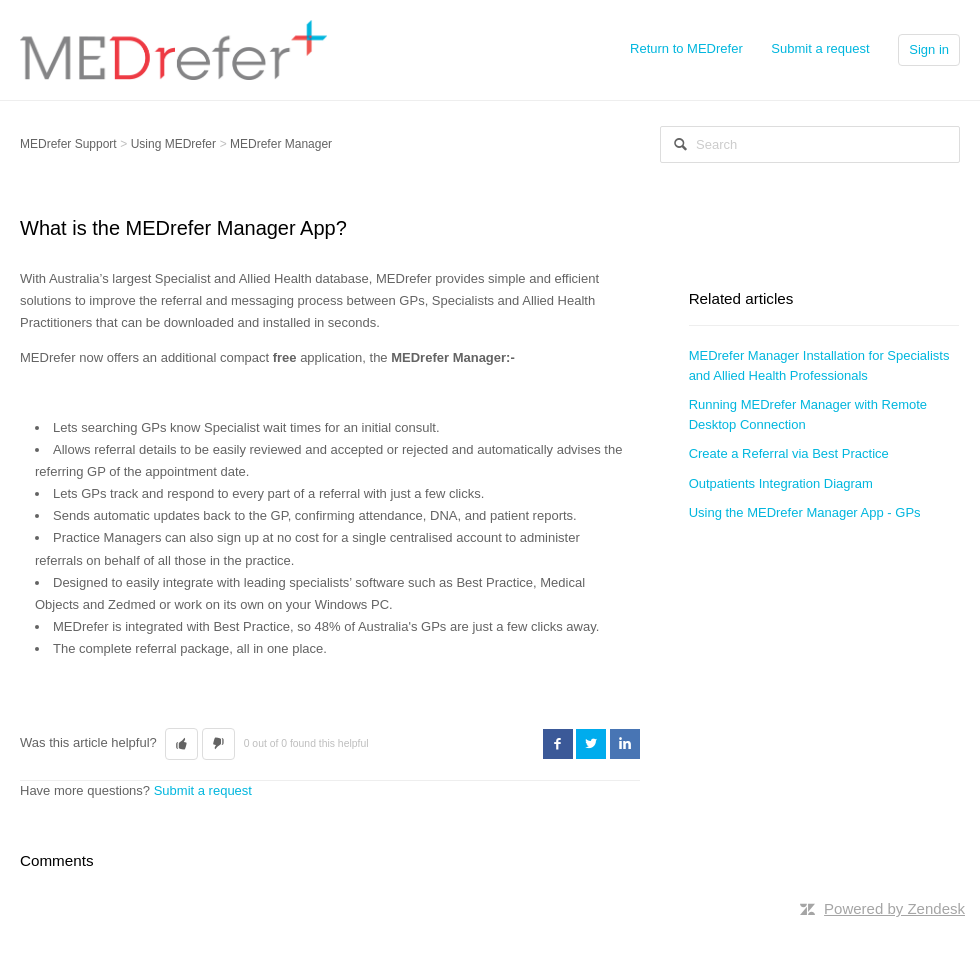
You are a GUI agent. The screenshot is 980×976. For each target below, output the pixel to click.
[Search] (810, 144)
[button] (181, 744)
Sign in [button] (929, 49)
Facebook (558, 744)
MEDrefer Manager (281, 144)
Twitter (591, 744)
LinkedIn (625, 744)
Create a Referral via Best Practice (789, 453)
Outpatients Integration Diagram (781, 483)
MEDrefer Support (68, 144)
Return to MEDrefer (686, 48)
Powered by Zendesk (894, 908)
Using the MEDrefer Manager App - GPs (805, 512)
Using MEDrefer (173, 144)
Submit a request (820, 48)
